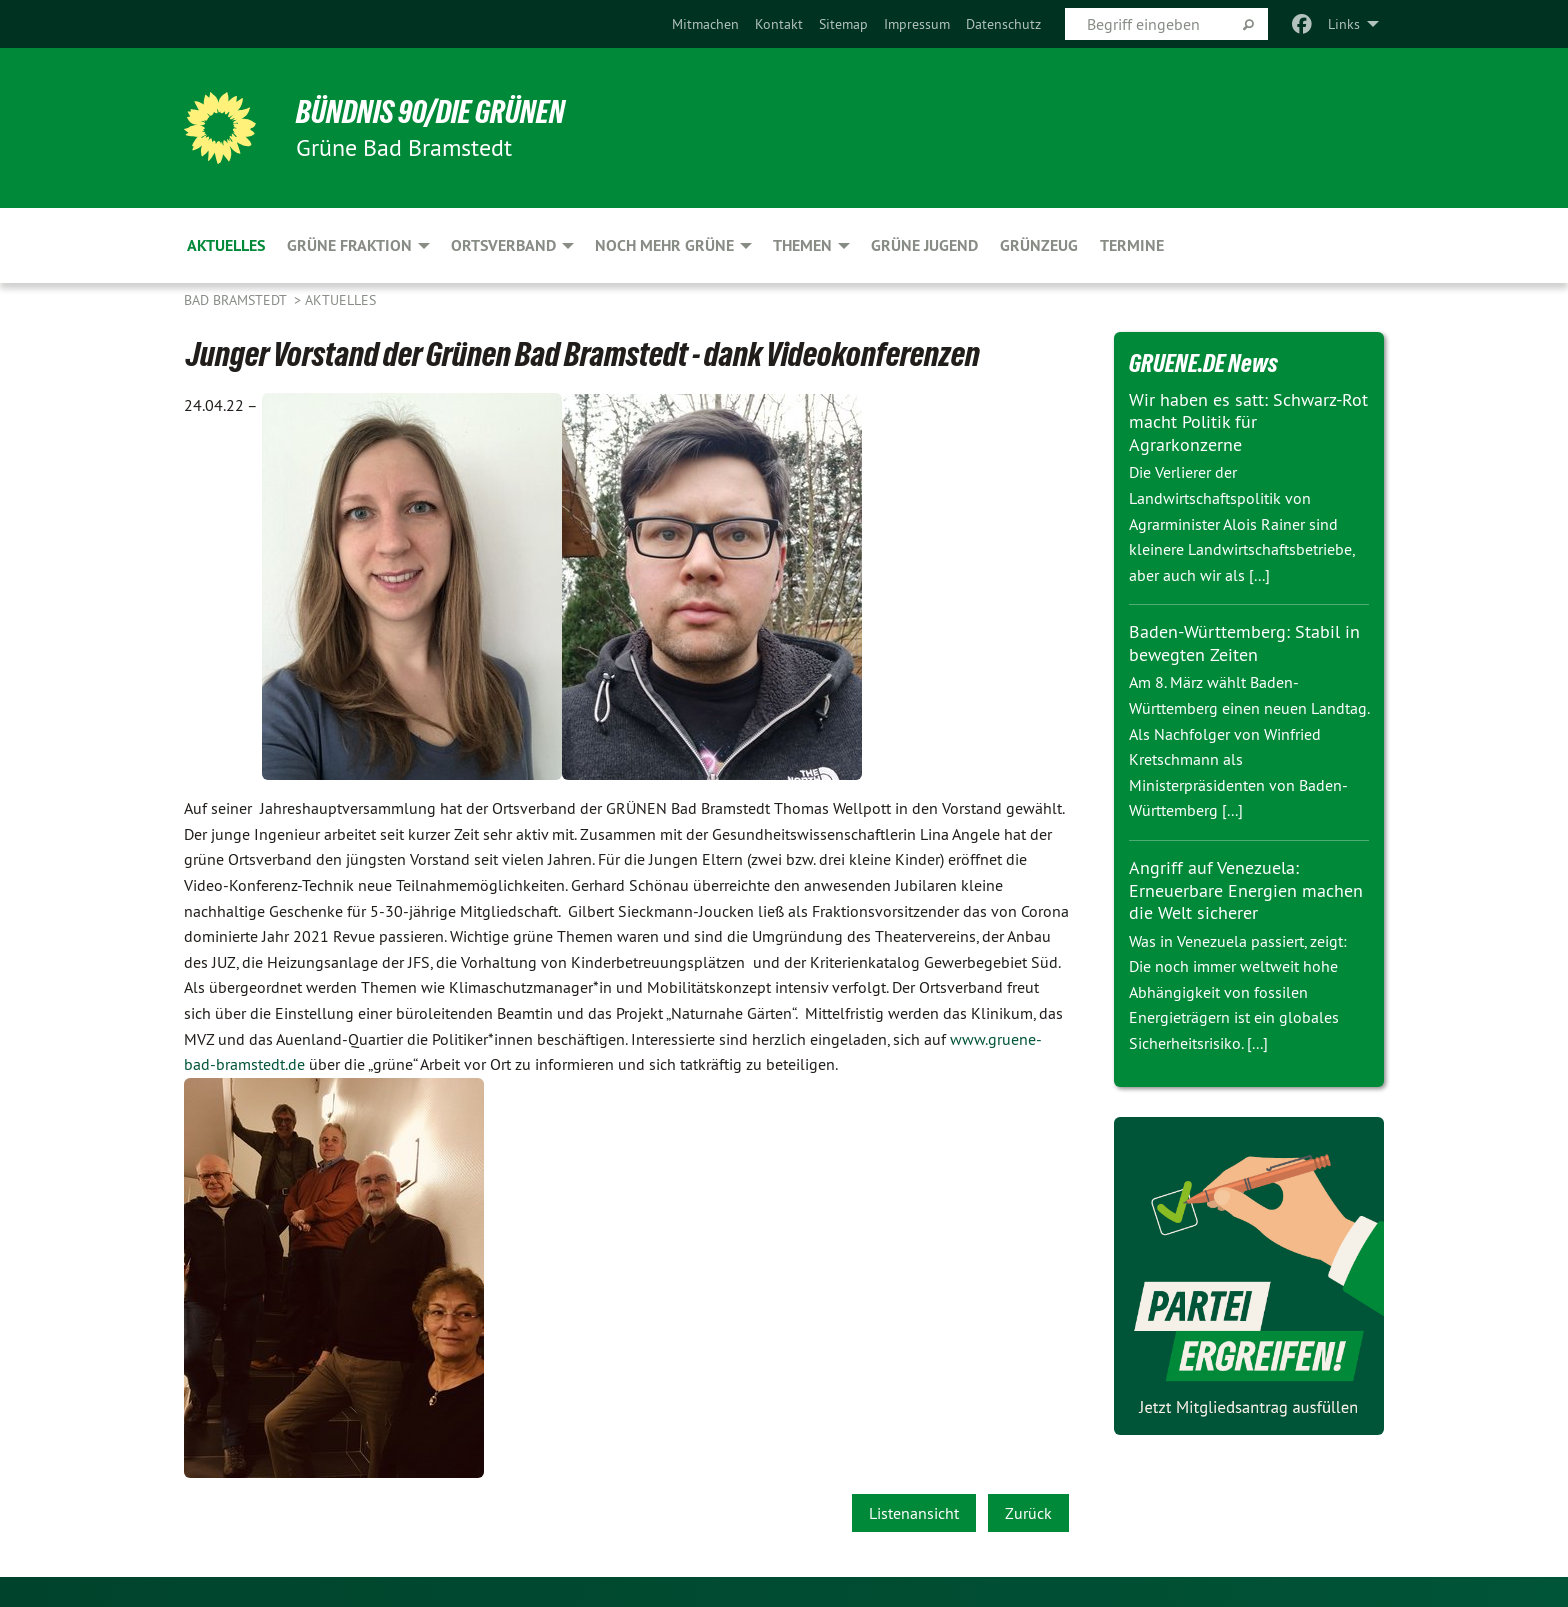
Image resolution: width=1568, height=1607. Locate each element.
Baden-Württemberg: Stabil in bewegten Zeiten (1244, 643)
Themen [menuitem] (802, 245)
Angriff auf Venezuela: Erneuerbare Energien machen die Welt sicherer (1246, 890)
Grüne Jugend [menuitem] (924, 245)
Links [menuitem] (1344, 24)
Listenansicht (914, 1513)
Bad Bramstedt (237, 300)
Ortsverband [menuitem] (503, 245)
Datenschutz (1003, 24)
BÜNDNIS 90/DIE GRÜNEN (430, 112)
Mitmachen (705, 24)
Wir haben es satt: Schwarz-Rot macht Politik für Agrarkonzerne (1248, 422)
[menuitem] (705, 24)
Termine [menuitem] (1132, 245)
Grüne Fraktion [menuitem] (349, 245)
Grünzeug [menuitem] (1039, 245)
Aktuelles (340, 300)
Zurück (1028, 1513)
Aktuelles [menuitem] (226, 245)
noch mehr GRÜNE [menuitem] (664, 245)
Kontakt (779, 24)
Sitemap (843, 24)
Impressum (917, 24)
